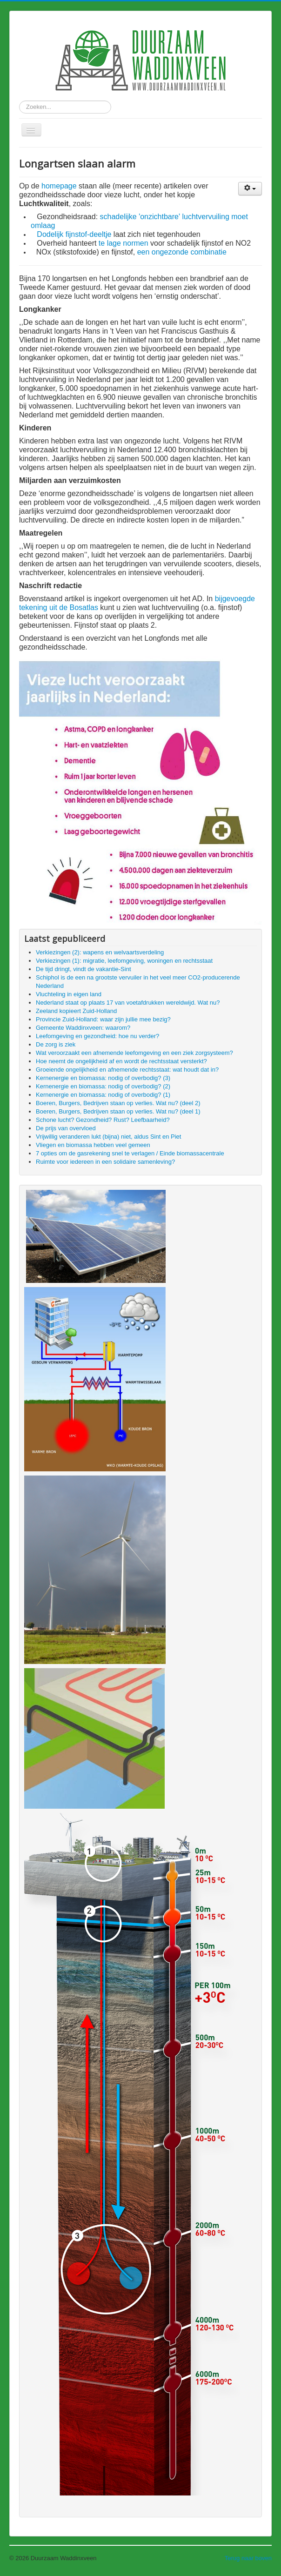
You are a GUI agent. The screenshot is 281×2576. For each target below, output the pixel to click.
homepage (59, 186)
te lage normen (122, 243)
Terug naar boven (248, 2558)
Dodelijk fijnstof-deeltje (74, 234)
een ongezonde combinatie (182, 252)
